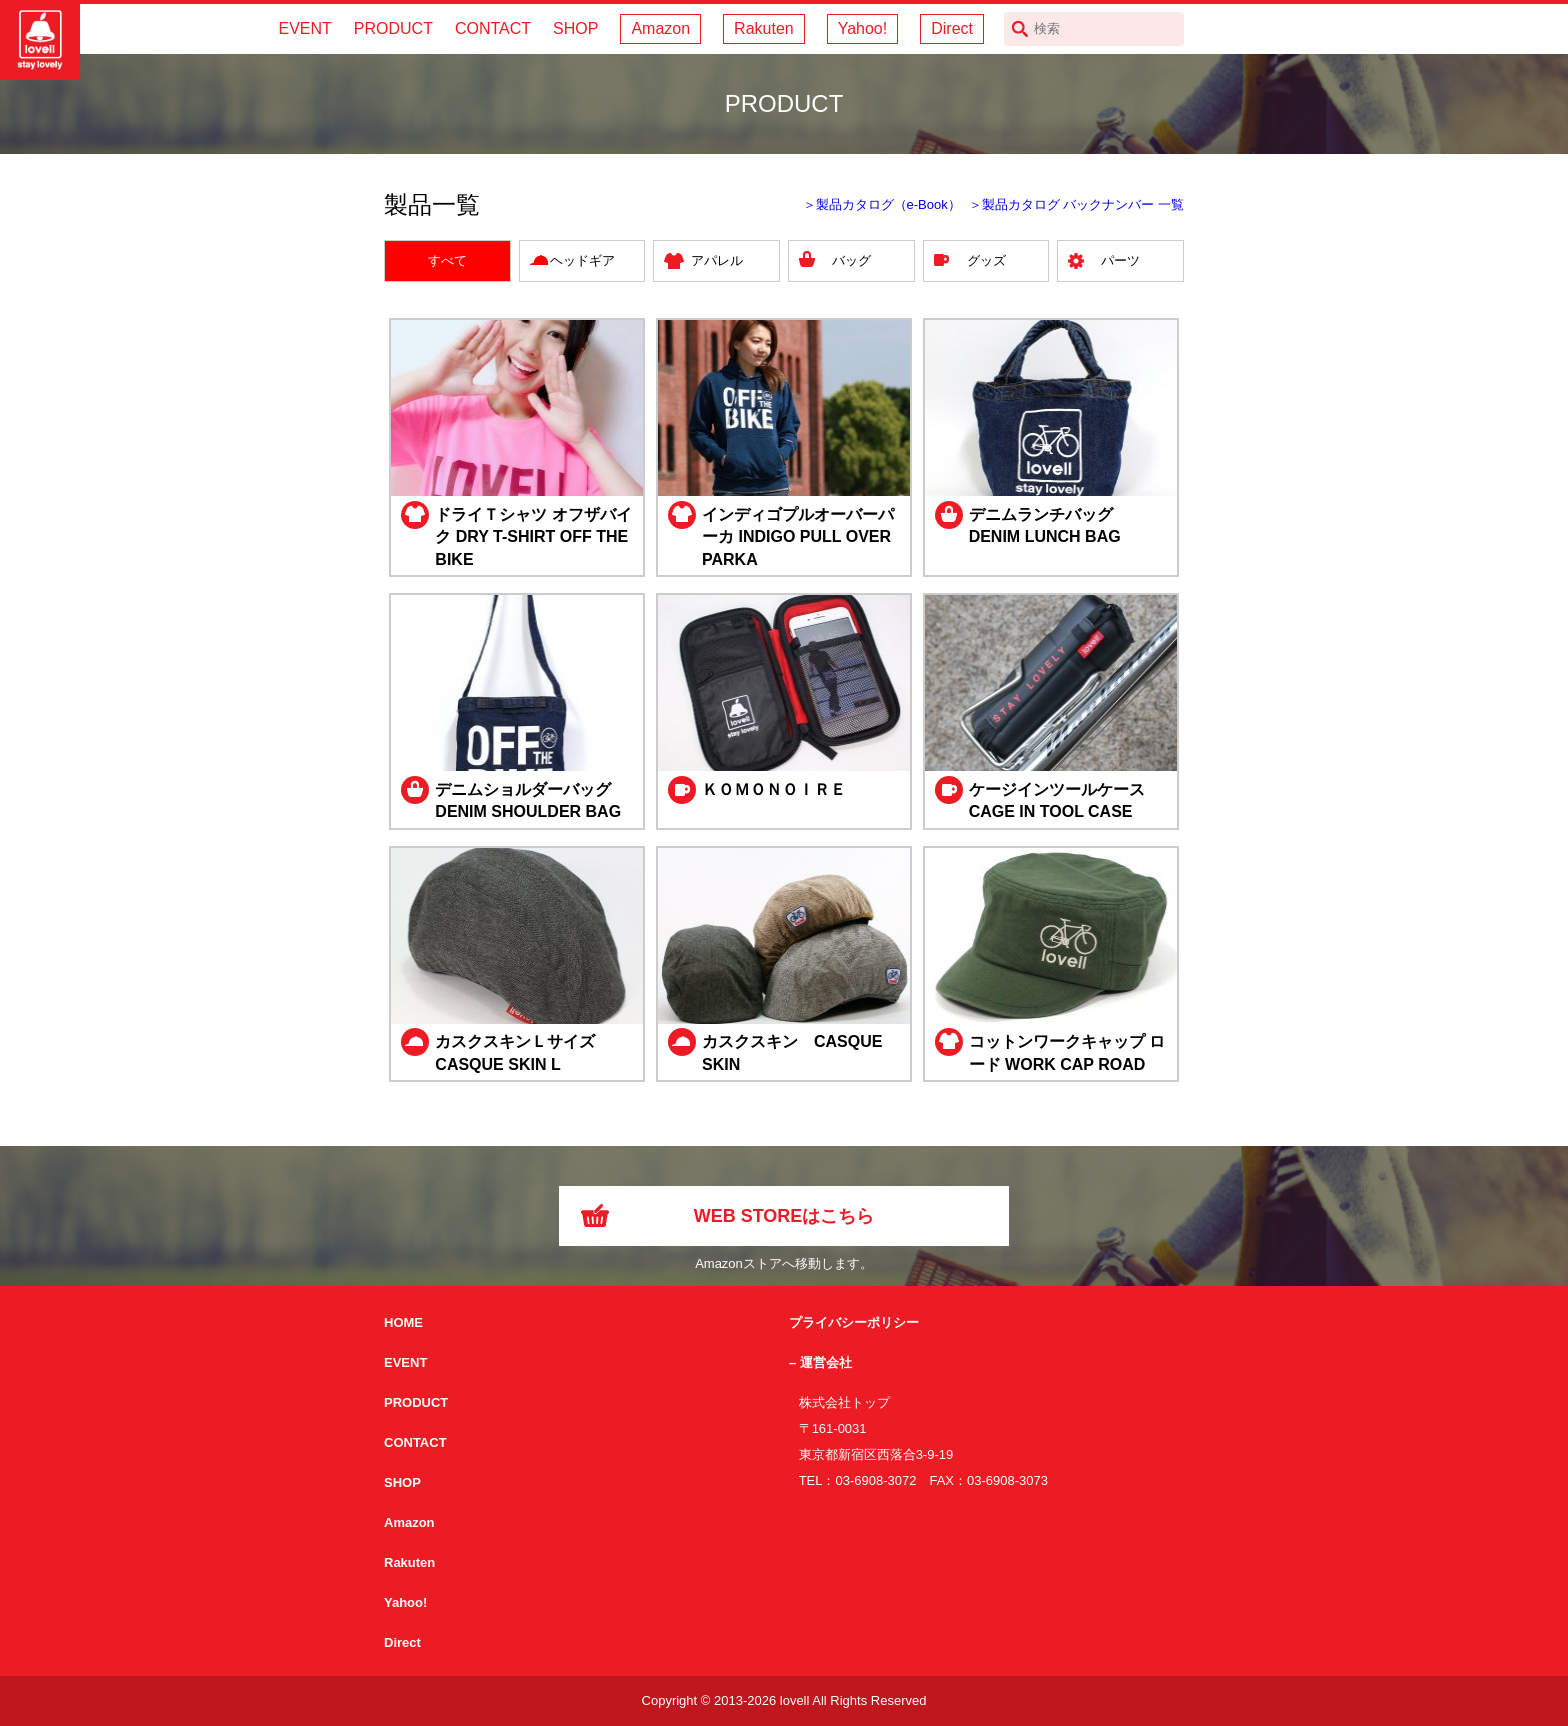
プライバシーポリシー (854, 1322)
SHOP (575, 28)
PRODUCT (393, 28)
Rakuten (764, 28)
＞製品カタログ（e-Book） (882, 204)
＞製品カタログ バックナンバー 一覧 (1076, 204)
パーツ (1120, 260)
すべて (447, 260)
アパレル (717, 260)
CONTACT (493, 28)
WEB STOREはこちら (784, 1216)
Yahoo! (863, 28)
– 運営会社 (820, 1362)
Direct (952, 28)
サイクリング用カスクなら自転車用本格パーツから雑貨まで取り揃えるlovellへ (40, 40)
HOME (403, 1322)
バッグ (851, 260)
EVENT (304, 28)
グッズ (986, 260)
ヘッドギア (582, 260)
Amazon (660, 28)
